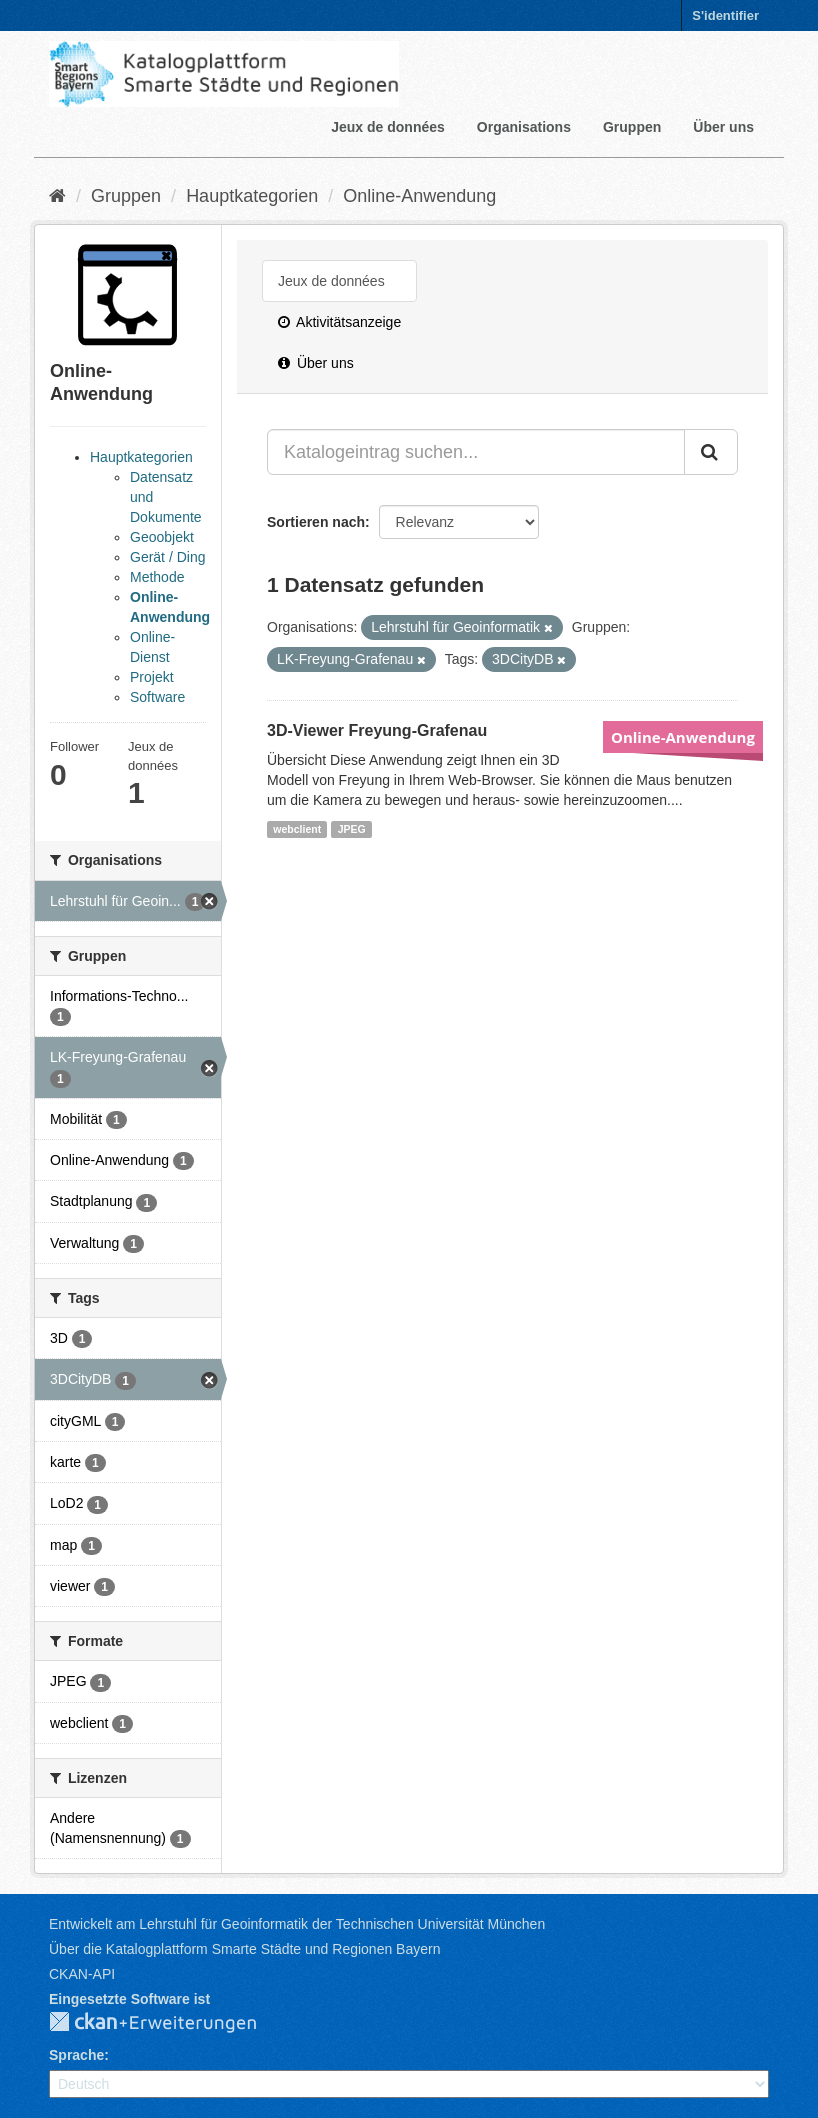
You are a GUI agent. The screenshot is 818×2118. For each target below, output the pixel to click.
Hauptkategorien (252, 196)
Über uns (723, 127)
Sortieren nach (316, 522)
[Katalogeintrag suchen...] (476, 452)
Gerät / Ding (167, 557)
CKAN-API (82, 1974)
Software (157, 697)
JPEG (352, 829)
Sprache (76, 2055)
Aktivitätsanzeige (339, 322)
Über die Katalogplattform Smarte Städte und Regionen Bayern (244, 1949)
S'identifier (725, 15)
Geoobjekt (162, 537)
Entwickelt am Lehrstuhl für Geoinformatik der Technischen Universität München (297, 1924)
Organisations (524, 127)
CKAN (169, 2023)
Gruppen (632, 127)
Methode (157, 577)
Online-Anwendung (419, 196)
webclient (297, 829)
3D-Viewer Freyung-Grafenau (377, 730)
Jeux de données (388, 127)
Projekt (152, 677)
